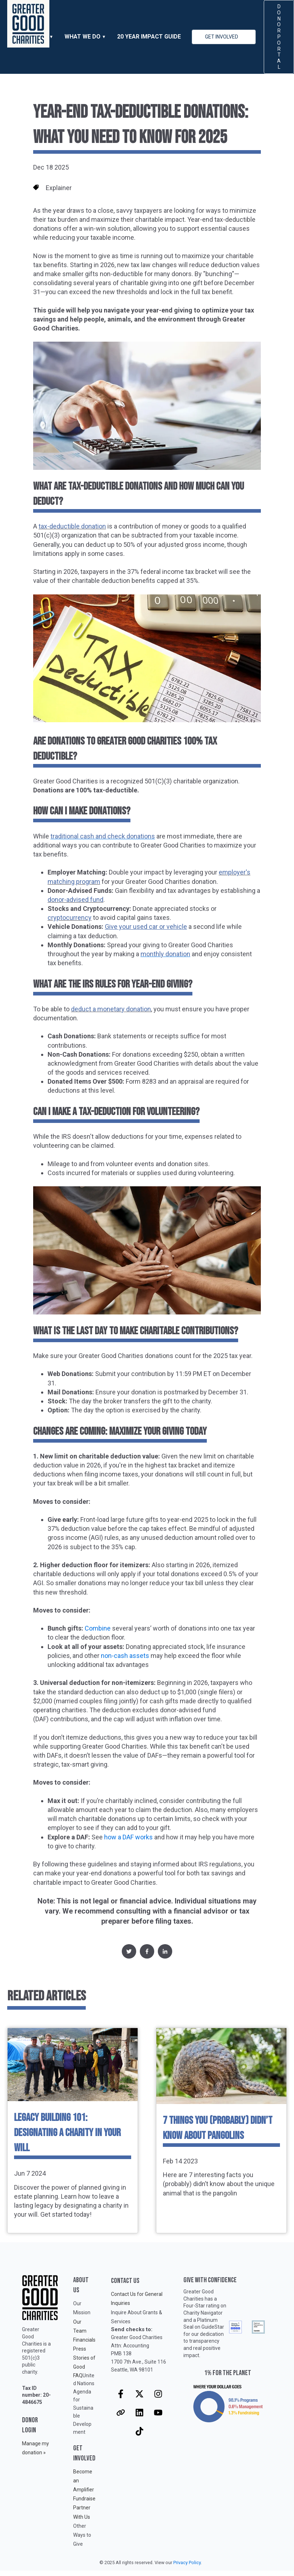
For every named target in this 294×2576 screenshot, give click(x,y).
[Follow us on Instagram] (158, 2394)
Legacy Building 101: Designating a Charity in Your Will (67, 2132)
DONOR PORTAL (279, 37)
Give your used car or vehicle (146, 926)
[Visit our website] (120, 2412)
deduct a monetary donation (111, 1009)
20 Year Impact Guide (149, 36)
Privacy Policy (187, 2562)
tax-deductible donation (72, 526)
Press (79, 2349)
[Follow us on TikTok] (139, 2431)
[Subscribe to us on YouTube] (158, 2412)
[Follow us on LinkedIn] (139, 2412)
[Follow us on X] (139, 2394)
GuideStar (212, 2327)
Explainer (59, 188)
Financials (84, 2340)
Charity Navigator (203, 2313)
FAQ (78, 2375)
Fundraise (84, 2498)
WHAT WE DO (82, 36)
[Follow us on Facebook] (120, 2394)
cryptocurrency (70, 917)
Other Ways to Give (82, 2535)
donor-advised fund (75, 899)
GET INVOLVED (221, 37)
